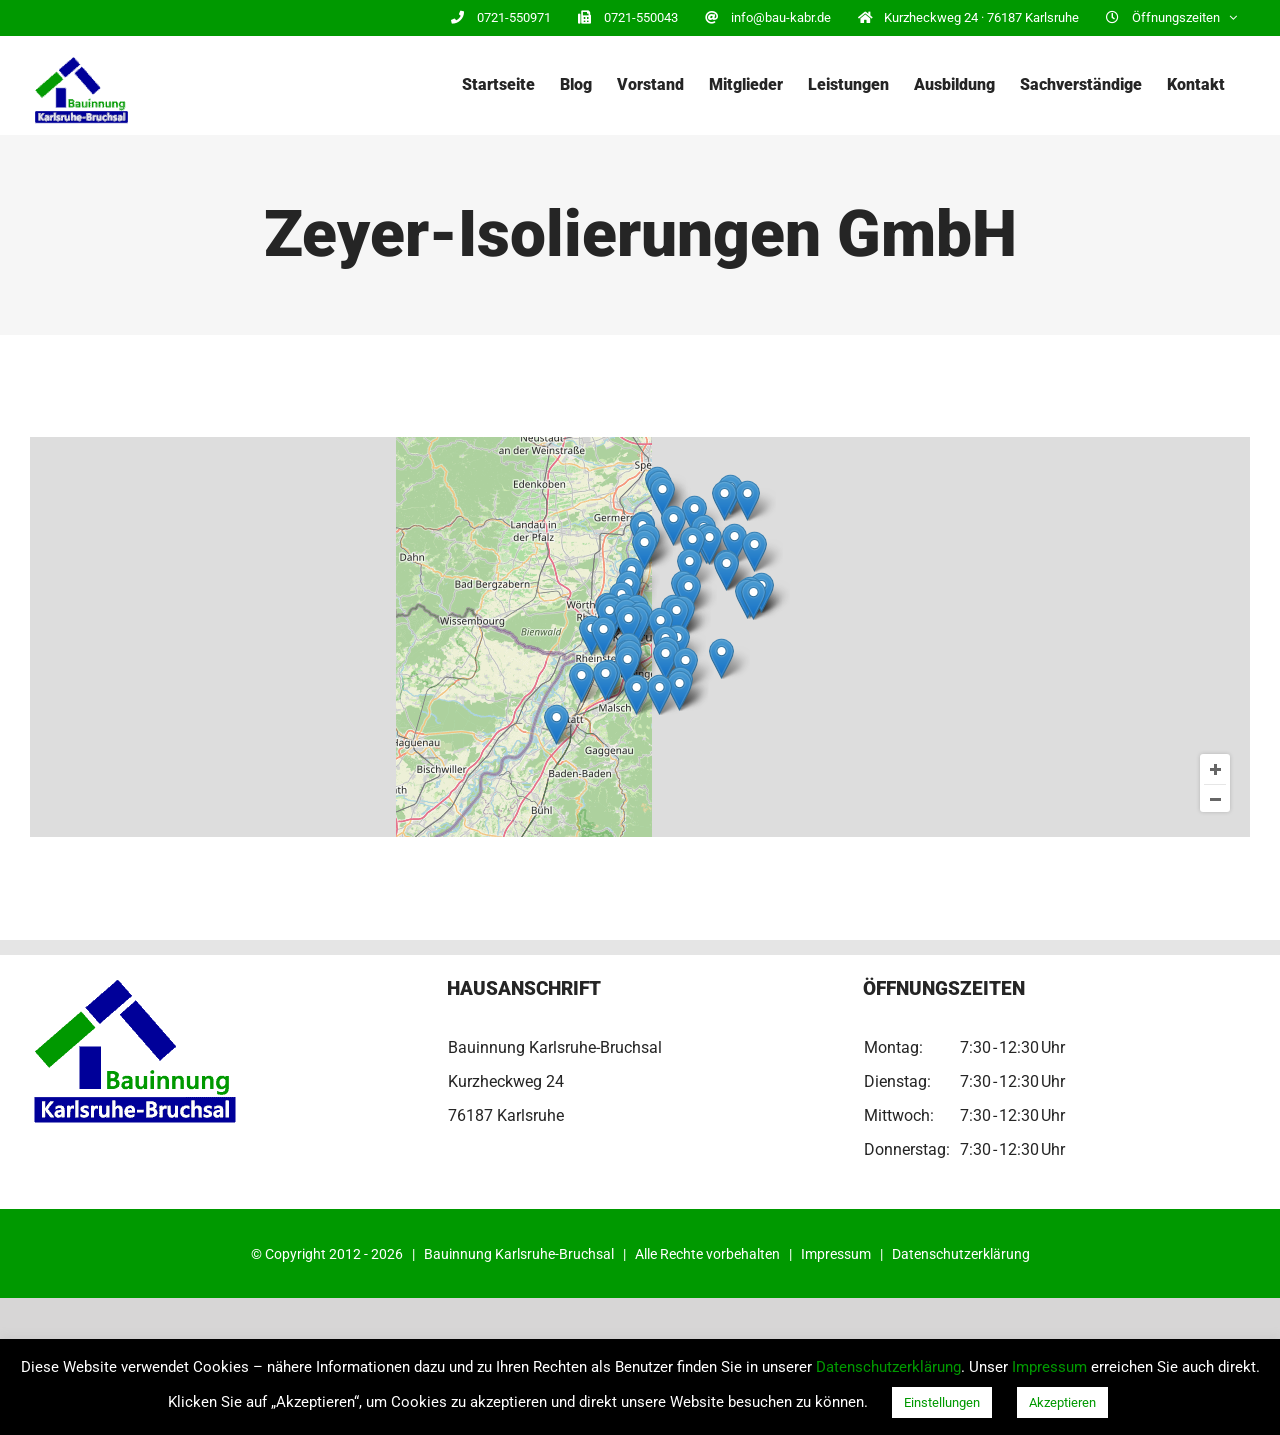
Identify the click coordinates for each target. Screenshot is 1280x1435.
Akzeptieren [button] (1062, 1402)
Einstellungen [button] (942, 1402)
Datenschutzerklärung (961, 1254)
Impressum (836, 1254)
